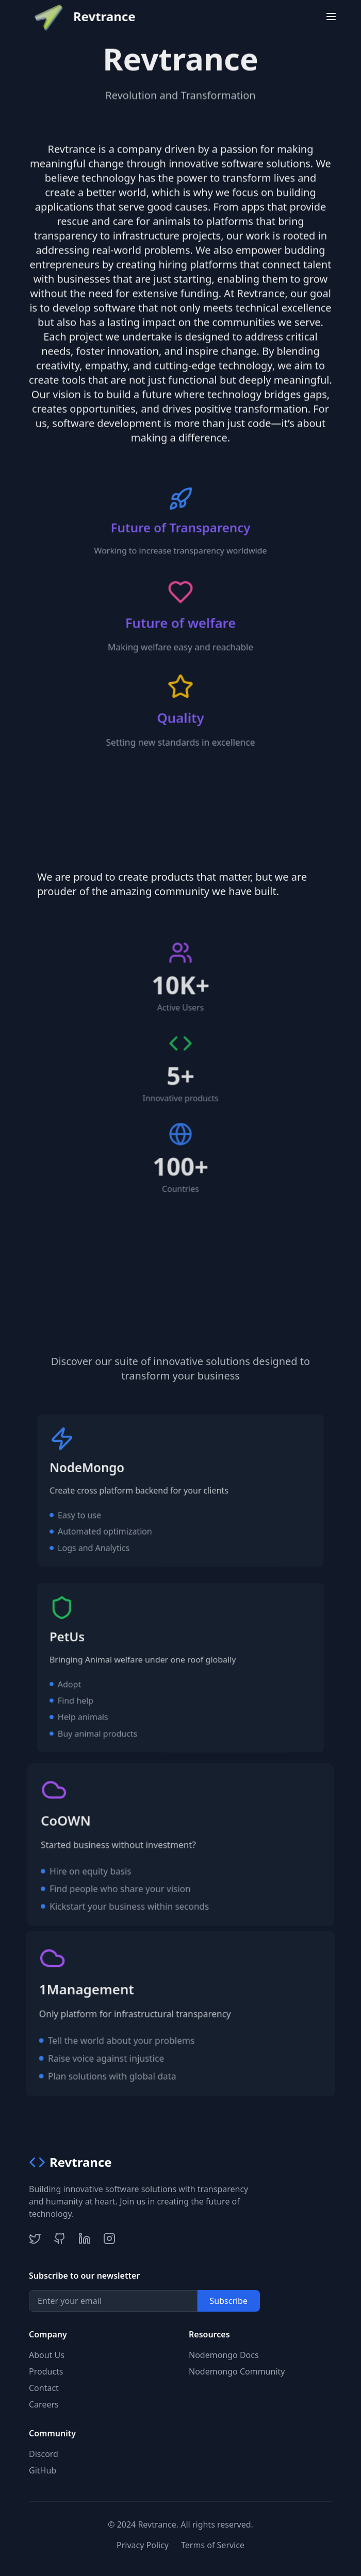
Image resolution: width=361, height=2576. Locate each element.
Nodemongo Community (237, 2371)
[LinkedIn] (84, 2238)
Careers (44, 2404)
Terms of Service (212, 2545)
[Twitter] (35, 2238)
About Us (46, 2355)
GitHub (42, 2470)
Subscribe (229, 2300)
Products (46, 2371)
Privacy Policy (143, 2545)
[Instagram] (109, 2238)
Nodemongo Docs (224, 2355)
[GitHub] (60, 2238)
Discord (43, 2454)
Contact (44, 2388)
